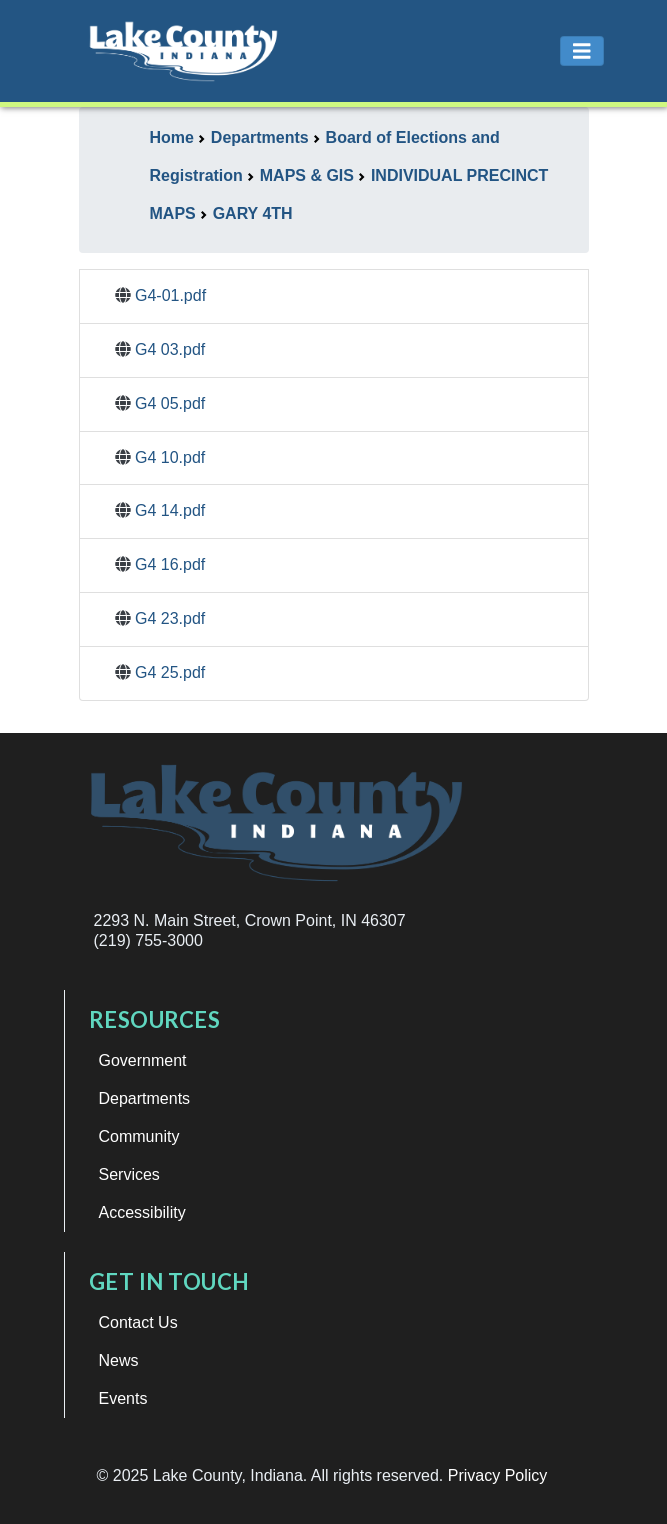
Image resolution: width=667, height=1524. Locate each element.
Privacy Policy (498, 1475)
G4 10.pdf (170, 457)
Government (143, 1060)
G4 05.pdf (170, 403)
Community (139, 1136)
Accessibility (142, 1212)
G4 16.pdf (170, 564)
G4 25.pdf (170, 672)
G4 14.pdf (170, 510)
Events (123, 1398)
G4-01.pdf (170, 295)
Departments (145, 1098)
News (119, 1360)
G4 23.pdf (170, 618)
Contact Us (138, 1322)
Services (129, 1174)
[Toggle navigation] (582, 51)
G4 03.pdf (170, 349)
